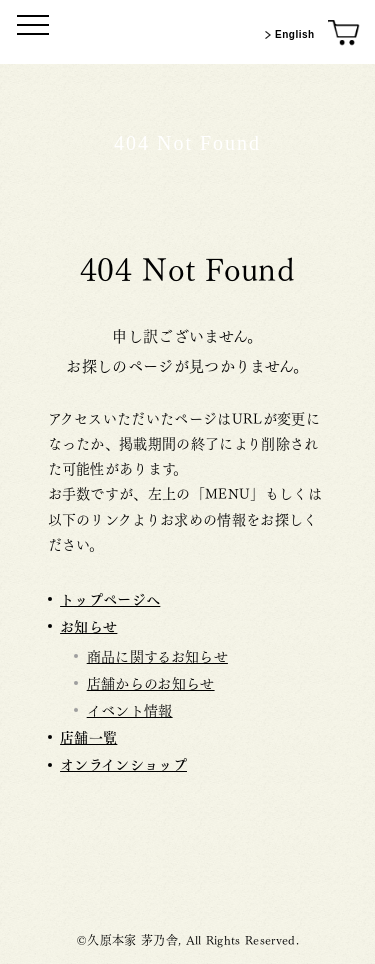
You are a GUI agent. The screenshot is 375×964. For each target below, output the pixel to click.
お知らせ (88, 625)
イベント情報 (130, 709)
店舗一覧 (88, 736)
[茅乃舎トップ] (188, 32)
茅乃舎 (188, 871)
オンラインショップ (123, 763)
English (287, 35)
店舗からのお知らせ (151, 682)
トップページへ (110, 598)
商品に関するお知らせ (157, 655)
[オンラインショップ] (344, 33)
